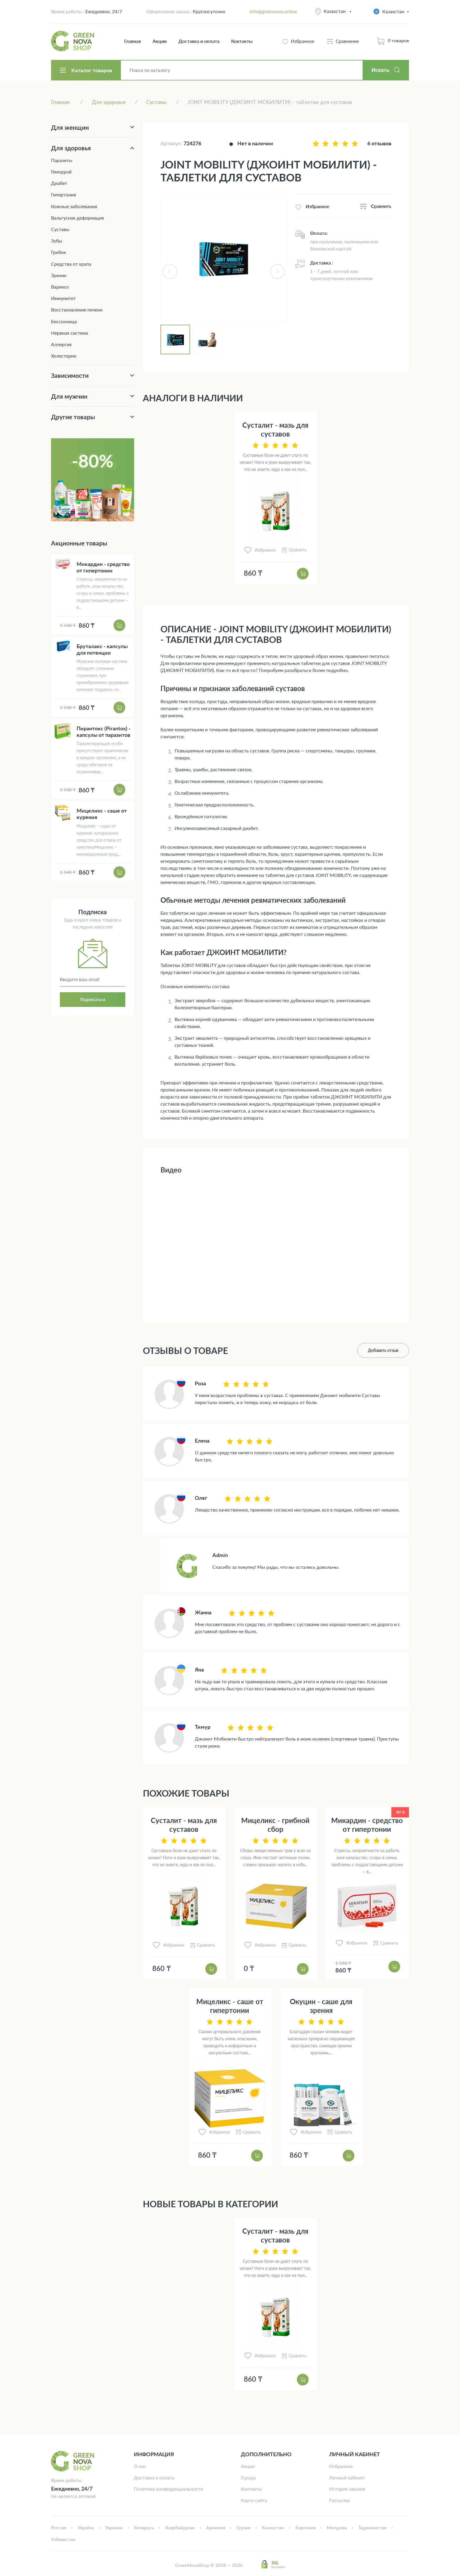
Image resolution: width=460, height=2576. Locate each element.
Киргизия (305, 2527)
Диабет (59, 183)
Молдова (337, 2527)
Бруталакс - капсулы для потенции (102, 649)
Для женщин (70, 127)
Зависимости (70, 375)
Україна (86, 2527)
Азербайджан (180, 2527)
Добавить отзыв (383, 1350)
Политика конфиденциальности (168, 2488)
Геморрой (61, 171)
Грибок (58, 252)
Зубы (56, 240)
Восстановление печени (76, 309)
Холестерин (63, 355)
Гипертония (63, 194)
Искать (380, 70)
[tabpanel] (223, 258)
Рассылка (339, 2500)
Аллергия (61, 344)
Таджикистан (372, 2527)
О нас (140, 2466)
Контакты (242, 41)
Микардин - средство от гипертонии (367, 1824)
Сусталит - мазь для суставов (275, 429)
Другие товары (73, 416)
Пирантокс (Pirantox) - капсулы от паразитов (104, 731)
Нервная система (69, 333)
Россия (58, 2527)
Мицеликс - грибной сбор (275, 1824)
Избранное (341, 2466)
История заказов (347, 2488)
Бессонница (64, 321)
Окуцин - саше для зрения (321, 2005)
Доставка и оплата (198, 41)
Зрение (58, 275)
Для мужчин (69, 396)
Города (248, 2477)
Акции (160, 41)
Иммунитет (63, 298)
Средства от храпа (71, 264)
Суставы (60, 229)
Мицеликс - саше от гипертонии (229, 2005)
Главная (132, 41)
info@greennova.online (273, 11)
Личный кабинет (347, 2477)
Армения (215, 2527)
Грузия (243, 2527)
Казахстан (335, 11)
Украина (114, 2527)
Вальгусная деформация (77, 217)
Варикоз (60, 286)
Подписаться (92, 999)
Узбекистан (63, 2539)
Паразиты (61, 160)
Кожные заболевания (74, 206)
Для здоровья (71, 147)
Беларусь (144, 2527)
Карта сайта (254, 2500)
